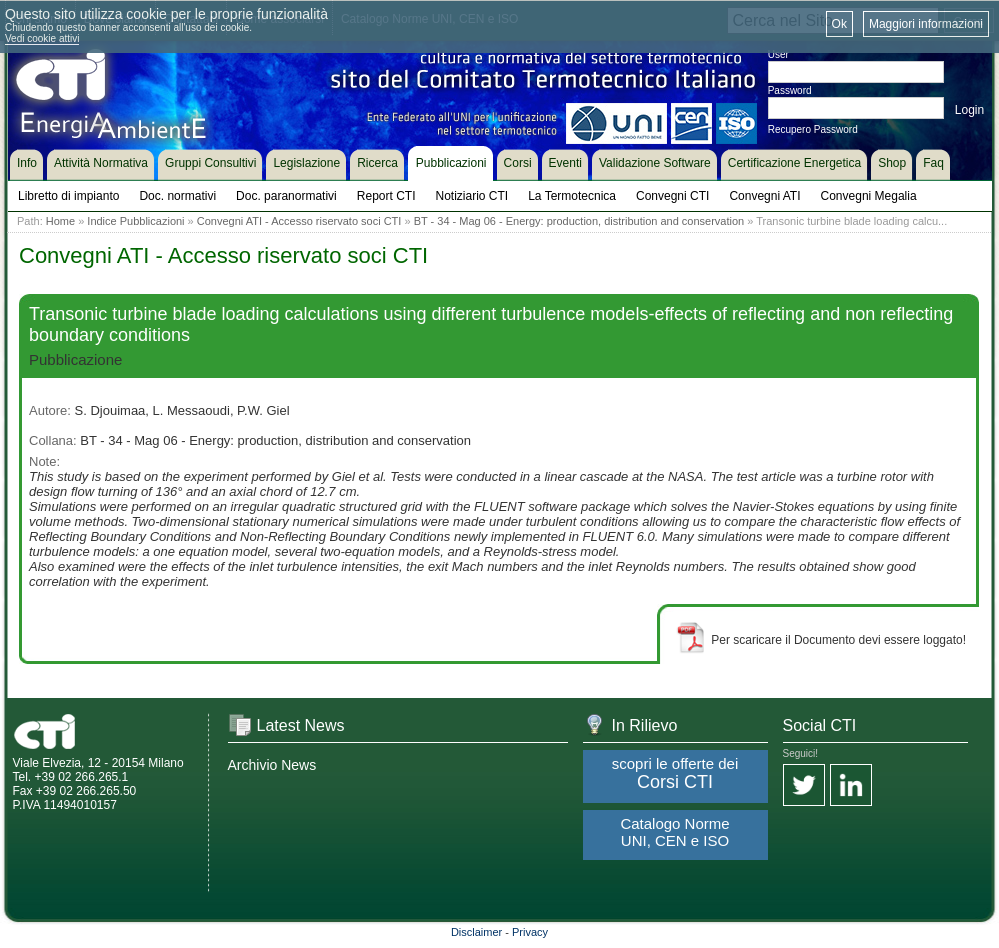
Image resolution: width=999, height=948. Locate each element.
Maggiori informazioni (926, 24)
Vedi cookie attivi (42, 38)
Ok (839, 24)
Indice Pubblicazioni (135, 221)
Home (60, 221)
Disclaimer (476, 932)
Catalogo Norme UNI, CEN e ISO (674, 832)
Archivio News (272, 765)
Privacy (530, 932)
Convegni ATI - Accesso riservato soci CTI (299, 221)
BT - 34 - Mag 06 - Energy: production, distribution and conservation (579, 221)
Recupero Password (813, 129)
